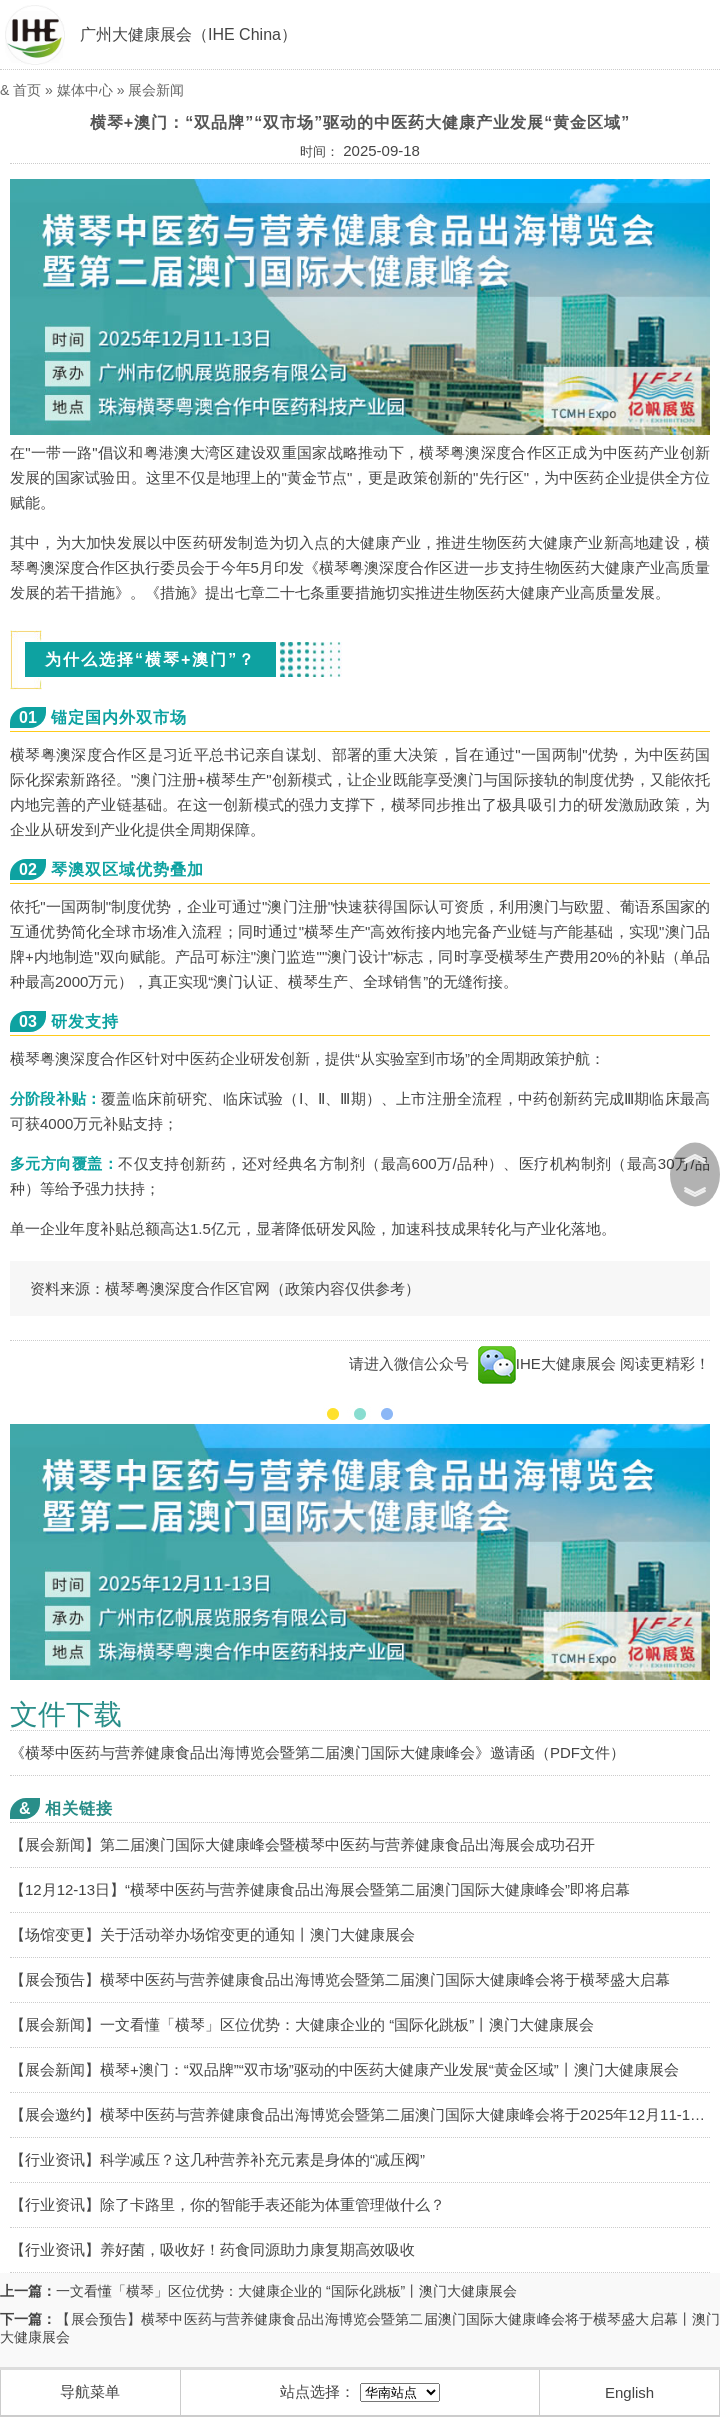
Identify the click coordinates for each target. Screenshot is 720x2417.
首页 (27, 90)
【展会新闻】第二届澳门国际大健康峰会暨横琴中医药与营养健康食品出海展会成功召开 (302, 1844)
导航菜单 (90, 2391)
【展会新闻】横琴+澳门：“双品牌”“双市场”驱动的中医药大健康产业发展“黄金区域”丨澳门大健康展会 (344, 2069)
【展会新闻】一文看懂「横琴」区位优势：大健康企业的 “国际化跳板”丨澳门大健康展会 (302, 2024)
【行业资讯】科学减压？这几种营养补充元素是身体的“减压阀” (217, 2159)
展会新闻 (156, 90)
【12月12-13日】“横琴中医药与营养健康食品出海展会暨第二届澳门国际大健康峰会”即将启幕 (320, 1889)
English (629, 2392)
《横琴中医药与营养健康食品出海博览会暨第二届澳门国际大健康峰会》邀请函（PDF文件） (317, 1752)
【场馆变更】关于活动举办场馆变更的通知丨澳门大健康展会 (212, 1934)
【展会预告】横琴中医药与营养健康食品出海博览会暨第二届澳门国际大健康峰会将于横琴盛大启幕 (340, 1979)
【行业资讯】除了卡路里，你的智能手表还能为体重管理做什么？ (227, 2204)
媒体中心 (85, 90)
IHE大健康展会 (547, 1363)
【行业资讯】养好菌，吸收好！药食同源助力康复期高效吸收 (212, 2249)
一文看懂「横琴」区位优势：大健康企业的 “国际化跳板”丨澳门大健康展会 (286, 2291)
